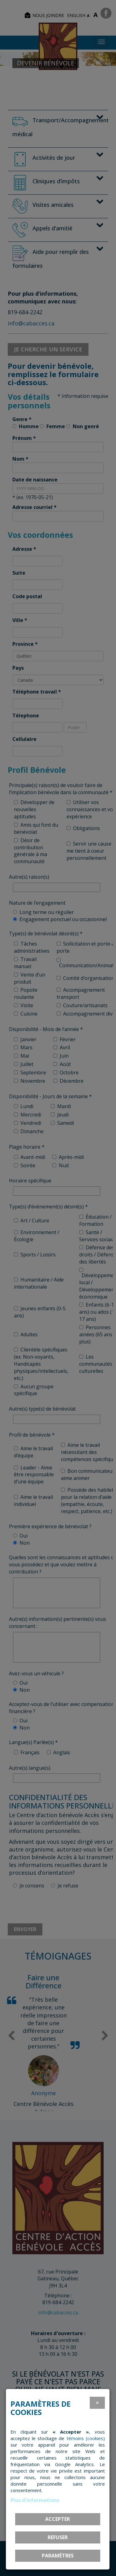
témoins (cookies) (86, 2438)
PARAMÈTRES (58, 2555)
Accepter (57, 2519)
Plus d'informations (35, 2500)
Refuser (58, 2537)
